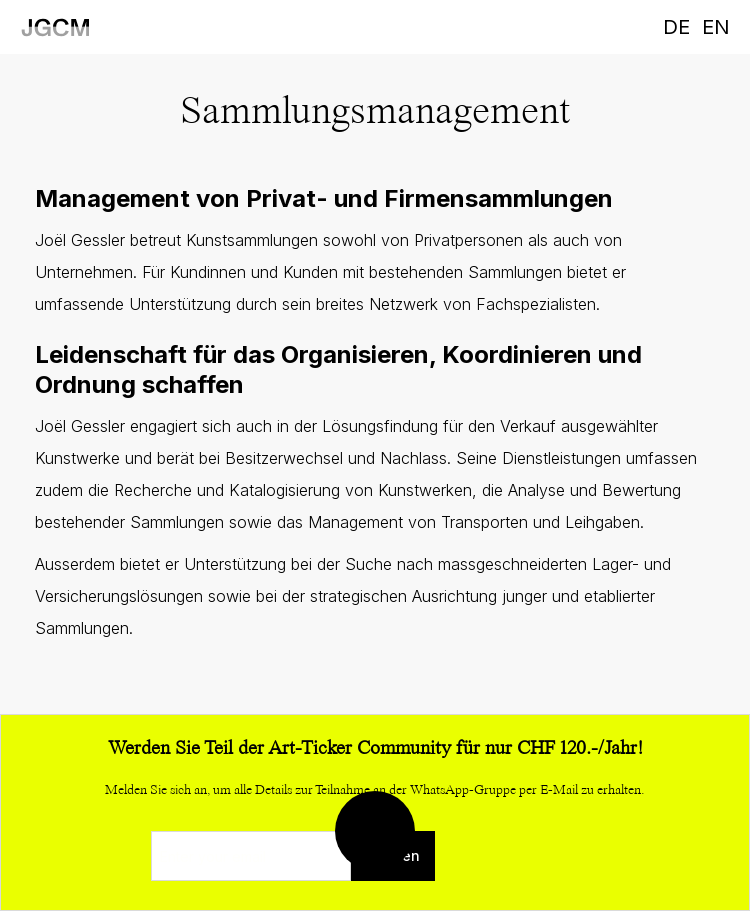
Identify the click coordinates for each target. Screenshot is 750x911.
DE (676, 27)
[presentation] (512, 856)
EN (716, 27)
